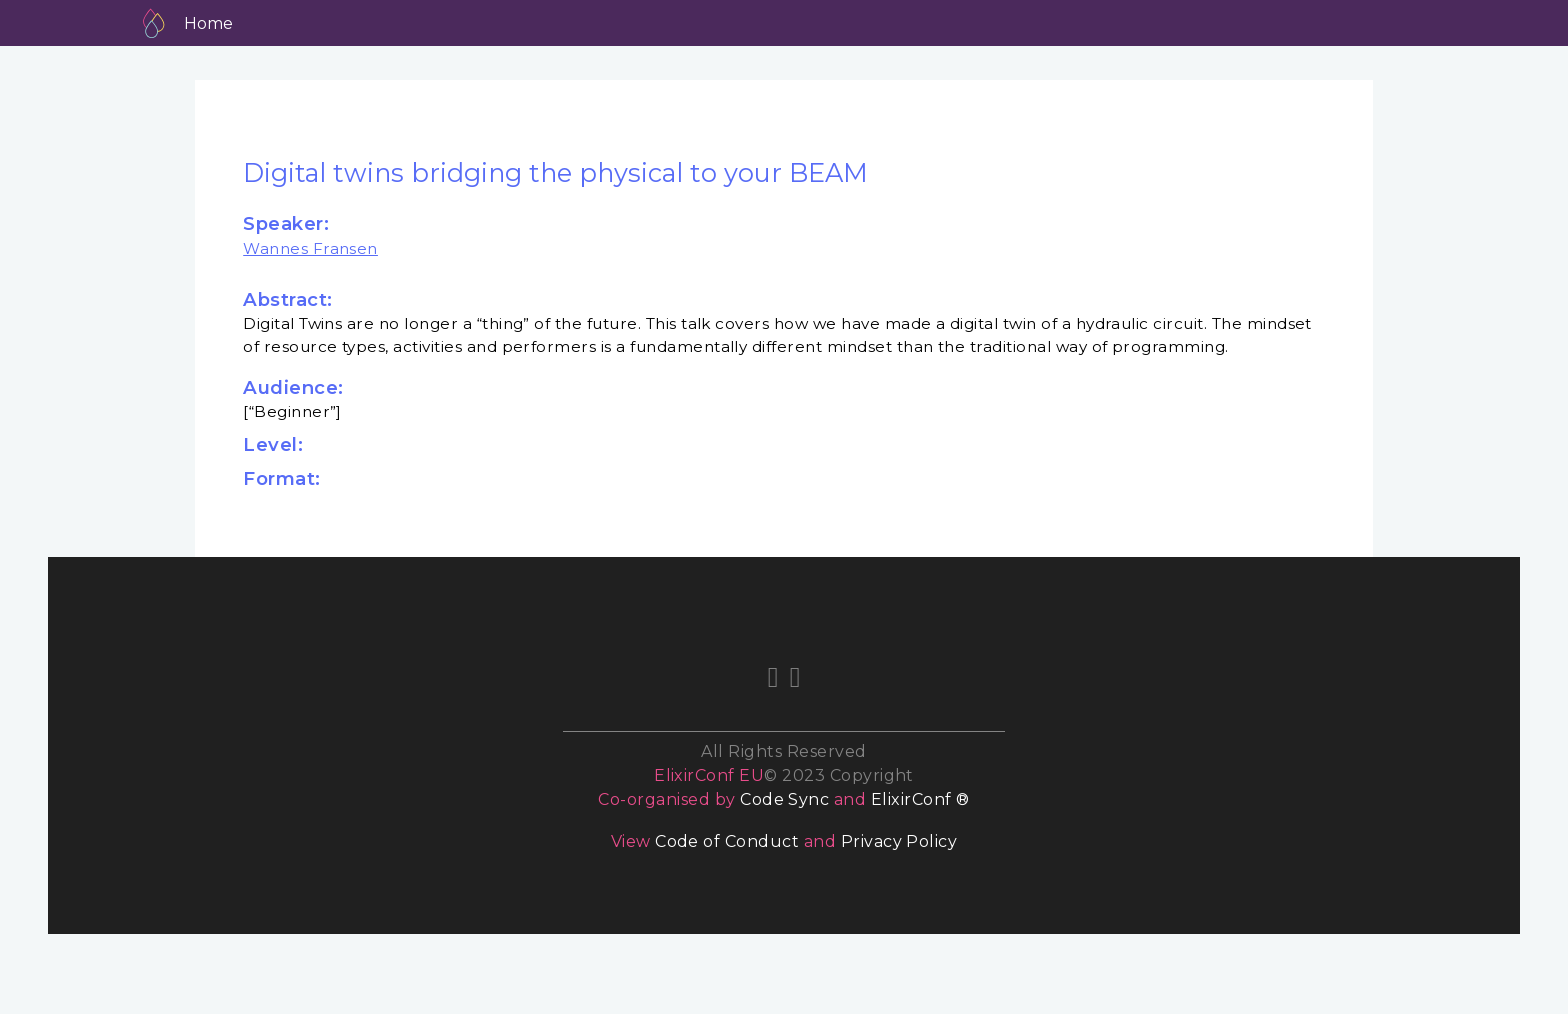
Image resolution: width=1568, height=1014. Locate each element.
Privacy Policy (899, 841)
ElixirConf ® (920, 799)
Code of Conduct (727, 841)
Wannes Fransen (310, 248)
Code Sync (784, 799)
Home (208, 23)
